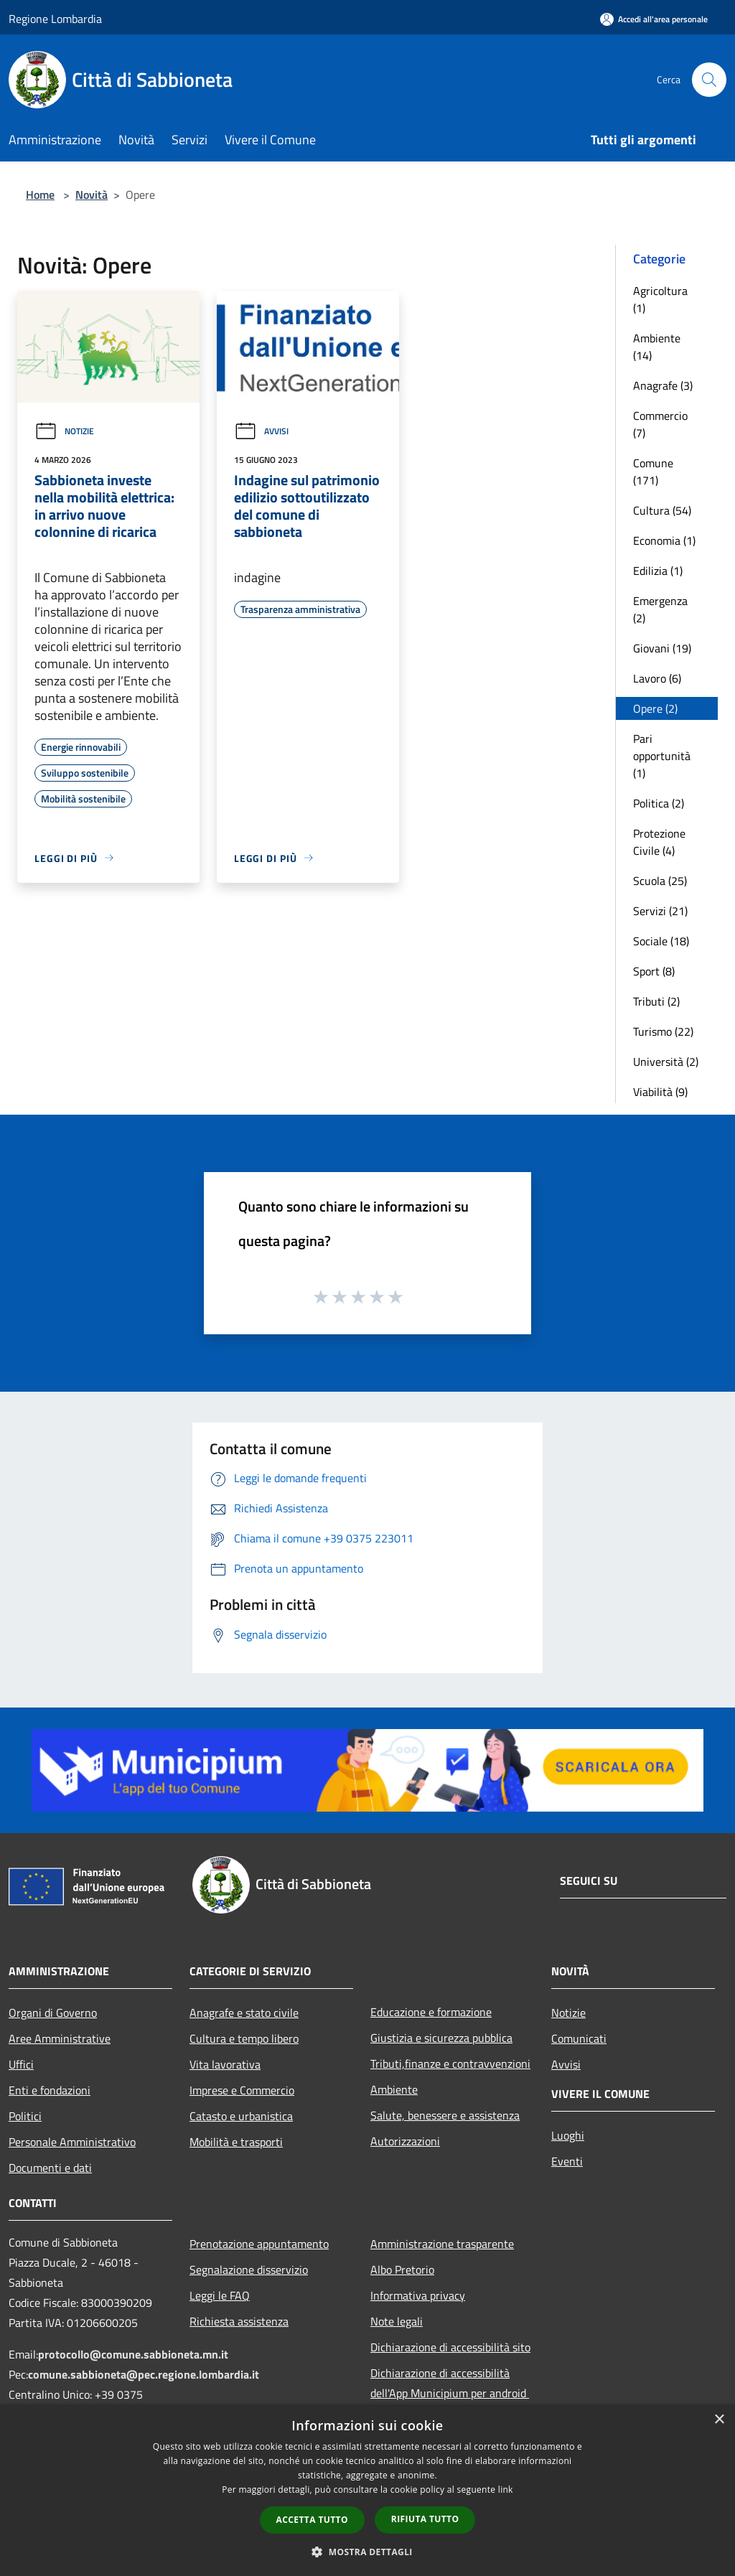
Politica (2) (658, 803)
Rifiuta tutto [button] (425, 2519)
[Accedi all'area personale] (653, 19)
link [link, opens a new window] (505, 2489)
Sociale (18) (661, 941)
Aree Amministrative (60, 2038)
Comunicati (579, 2038)
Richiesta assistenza (239, 2321)
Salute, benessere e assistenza (445, 2115)
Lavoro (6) (657, 678)
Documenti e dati (50, 2167)
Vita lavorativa (225, 2064)
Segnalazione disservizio (248, 2269)
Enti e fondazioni (49, 2090)
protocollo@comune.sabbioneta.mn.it (133, 2354)
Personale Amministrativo (72, 2141)
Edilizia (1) (658, 570)
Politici (25, 2116)
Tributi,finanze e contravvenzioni (450, 2063)
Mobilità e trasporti (236, 2141)
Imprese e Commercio (241, 2090)
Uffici (21, 2064)
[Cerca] (709, 79)
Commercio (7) (660, 424)
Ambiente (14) (656, 346)
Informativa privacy (417, 2295)
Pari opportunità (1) (661, 756)
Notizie (64, 431)
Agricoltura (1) (660, 299)
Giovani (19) (662, 648)
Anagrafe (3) (663, 385)
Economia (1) (664, 540)
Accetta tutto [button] (312, 2520)
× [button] (718, 2420)
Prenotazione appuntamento (259, 2243)
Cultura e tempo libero (244, 2038)
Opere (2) (655, 708)
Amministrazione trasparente (442, 2243)
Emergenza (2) (660, 609)
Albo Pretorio (402, 2269)
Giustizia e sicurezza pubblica (441, 2037)
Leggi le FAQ (219, 2295)
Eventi (567, 2161)
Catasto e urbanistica (241, 2116)
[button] (367, 2551)
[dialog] (367, 2490)
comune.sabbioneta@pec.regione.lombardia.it (143, 2374)
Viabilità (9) (660, 1091)
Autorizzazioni (405, 2141)
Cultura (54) (662, 510)
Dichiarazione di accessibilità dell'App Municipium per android (449, 2383)
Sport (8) (654, 971)
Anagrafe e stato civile (244, 2012)
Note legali (396, 2321)
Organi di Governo (53, 2012)
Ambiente (394, 2089)
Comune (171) (653, 471)
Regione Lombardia (55, 18)
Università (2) (665, 1061)
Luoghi (567, 2135)
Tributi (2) (656, 1001)
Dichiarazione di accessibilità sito (450, 2347)
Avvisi (261, 431)
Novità (91, 194)
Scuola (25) (660, 880)
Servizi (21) (660, 910)
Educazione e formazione (431, 2011)
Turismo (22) (663, 1031)
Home (40, 194)
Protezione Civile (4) (659, 842)
